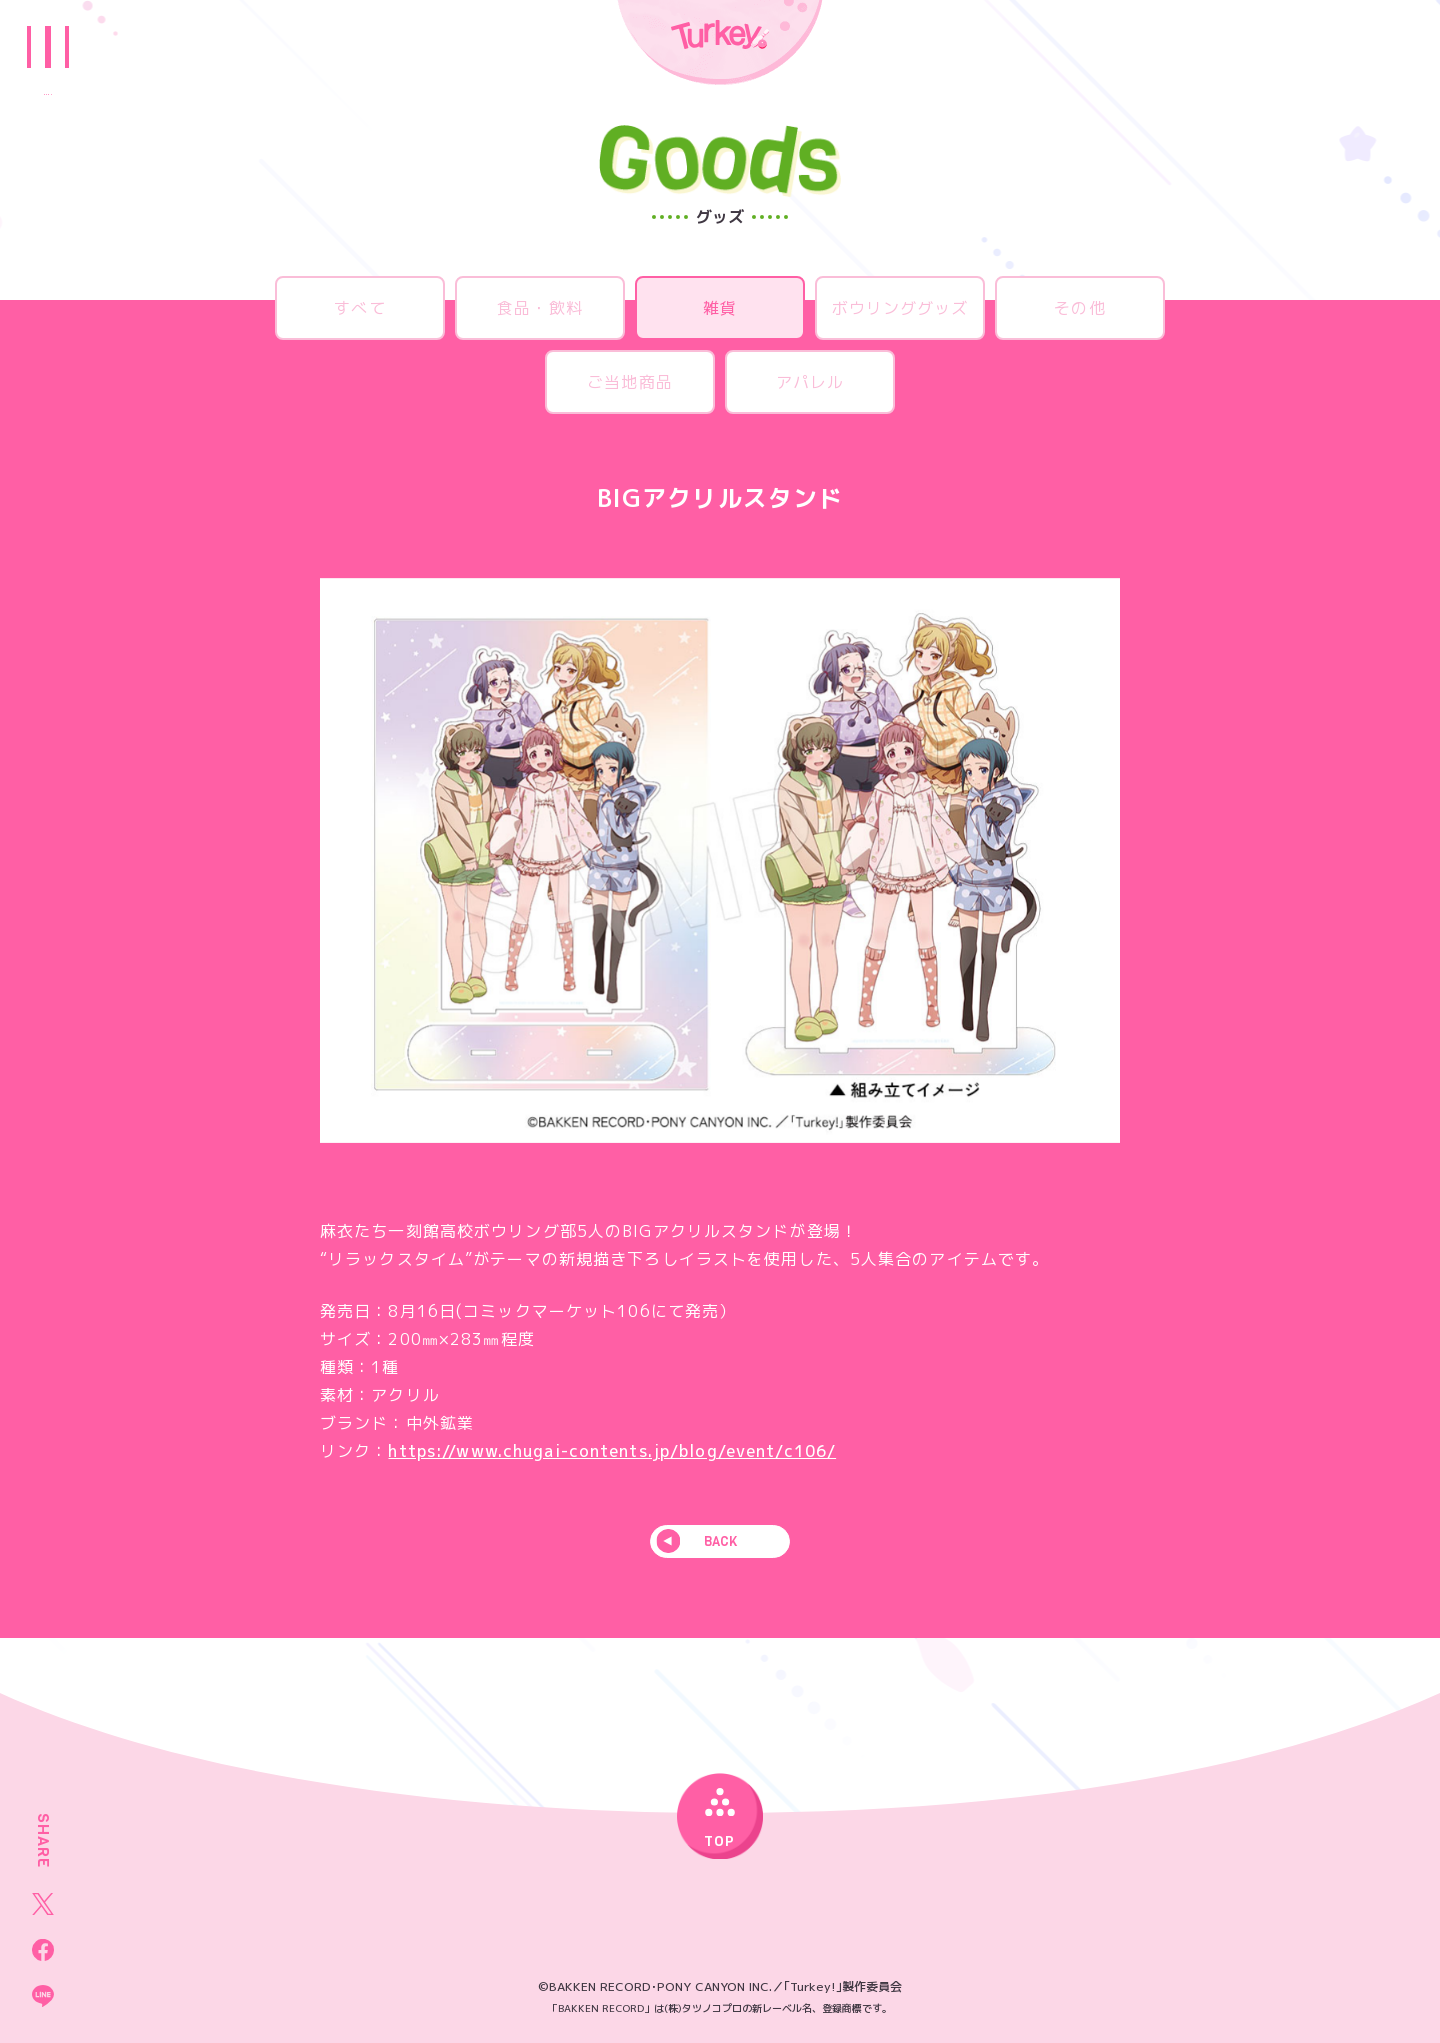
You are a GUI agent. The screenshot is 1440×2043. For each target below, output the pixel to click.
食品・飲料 (540, 308)
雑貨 (720, 308)
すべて (359, 308)
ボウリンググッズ (900, 308)
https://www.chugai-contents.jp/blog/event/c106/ (612, 1451)
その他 (1079, 308)
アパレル (810, 382)
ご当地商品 (630, 382)
